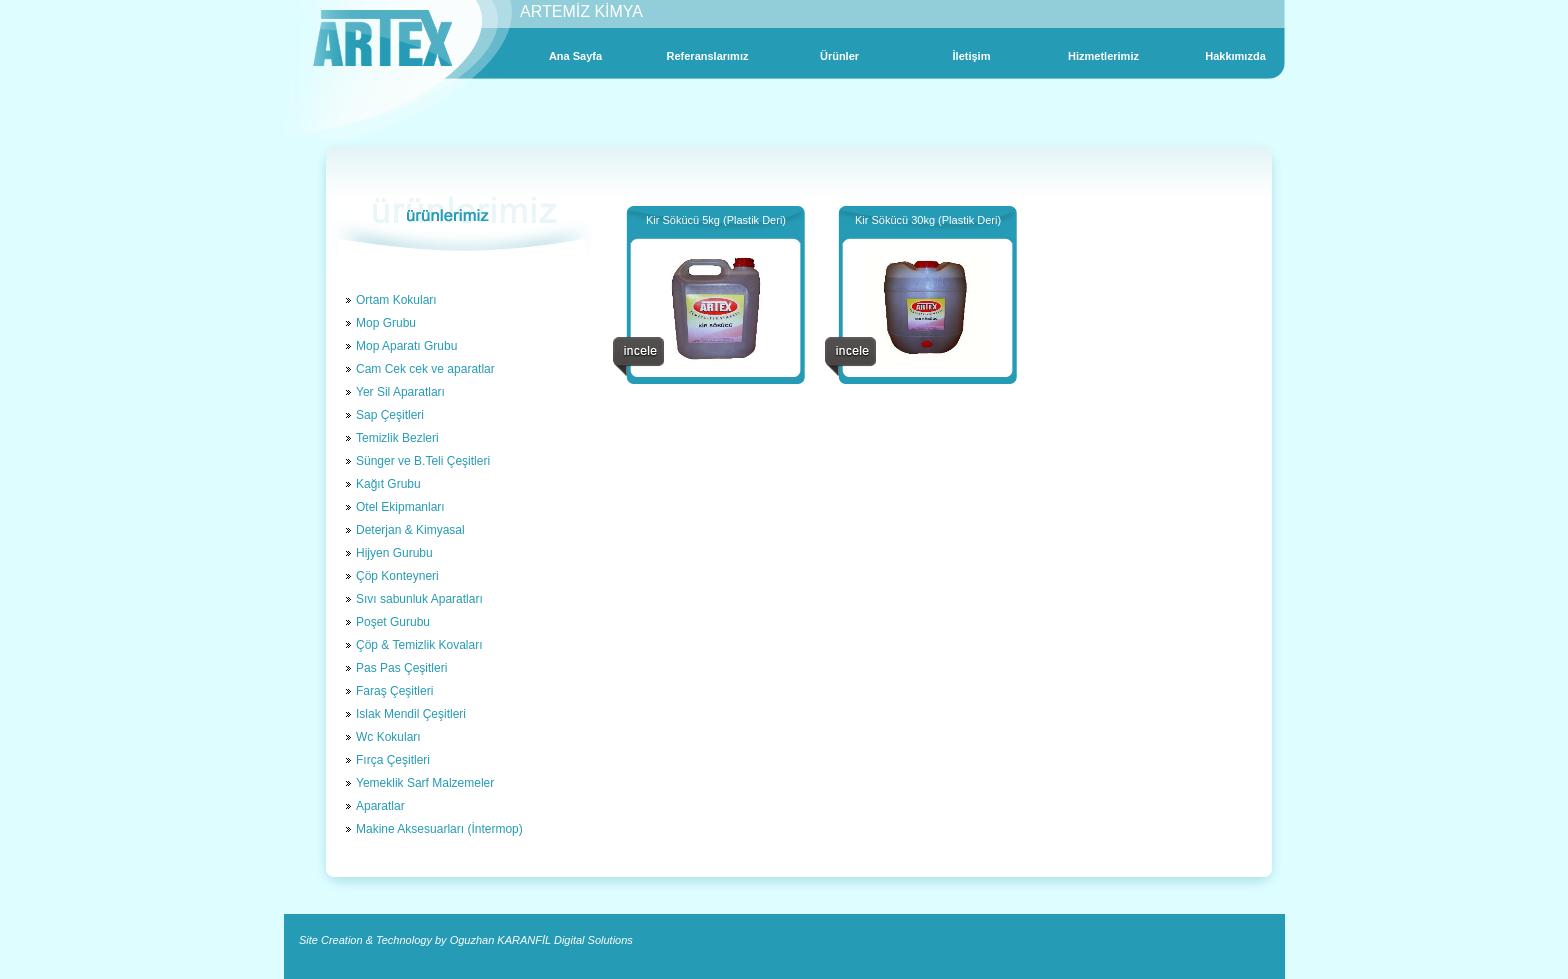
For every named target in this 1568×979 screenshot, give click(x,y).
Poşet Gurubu (393, 622)
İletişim (972, 56)
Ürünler (839, 56)
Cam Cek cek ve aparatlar (425, 369)
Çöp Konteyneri (397, 576)
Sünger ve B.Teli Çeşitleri (423, 461)
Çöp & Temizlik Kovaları (419, 645)
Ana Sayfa (575, 56)
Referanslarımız (708, 56)
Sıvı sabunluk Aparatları (419, 599)
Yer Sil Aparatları (400, 392)
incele (638, 356)
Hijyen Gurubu (394, 553)
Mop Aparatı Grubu (406, 346)
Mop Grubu (386, 323)
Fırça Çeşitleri (393, 760)
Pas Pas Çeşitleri (401, 668)
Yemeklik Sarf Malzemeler (425, 783)
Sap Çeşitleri (390, 415)
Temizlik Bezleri (397, 438)
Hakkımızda (1235, 56)
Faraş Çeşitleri (394, 691)
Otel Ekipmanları (400, 507)
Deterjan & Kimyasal (410, 530)
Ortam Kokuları (396, 300)
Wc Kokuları (388, 737)
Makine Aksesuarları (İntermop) (439, 829)
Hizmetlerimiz (1103, 56)
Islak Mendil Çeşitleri (411, 714)
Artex (382, 38)
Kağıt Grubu (388, 484)
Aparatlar (380, 806)
